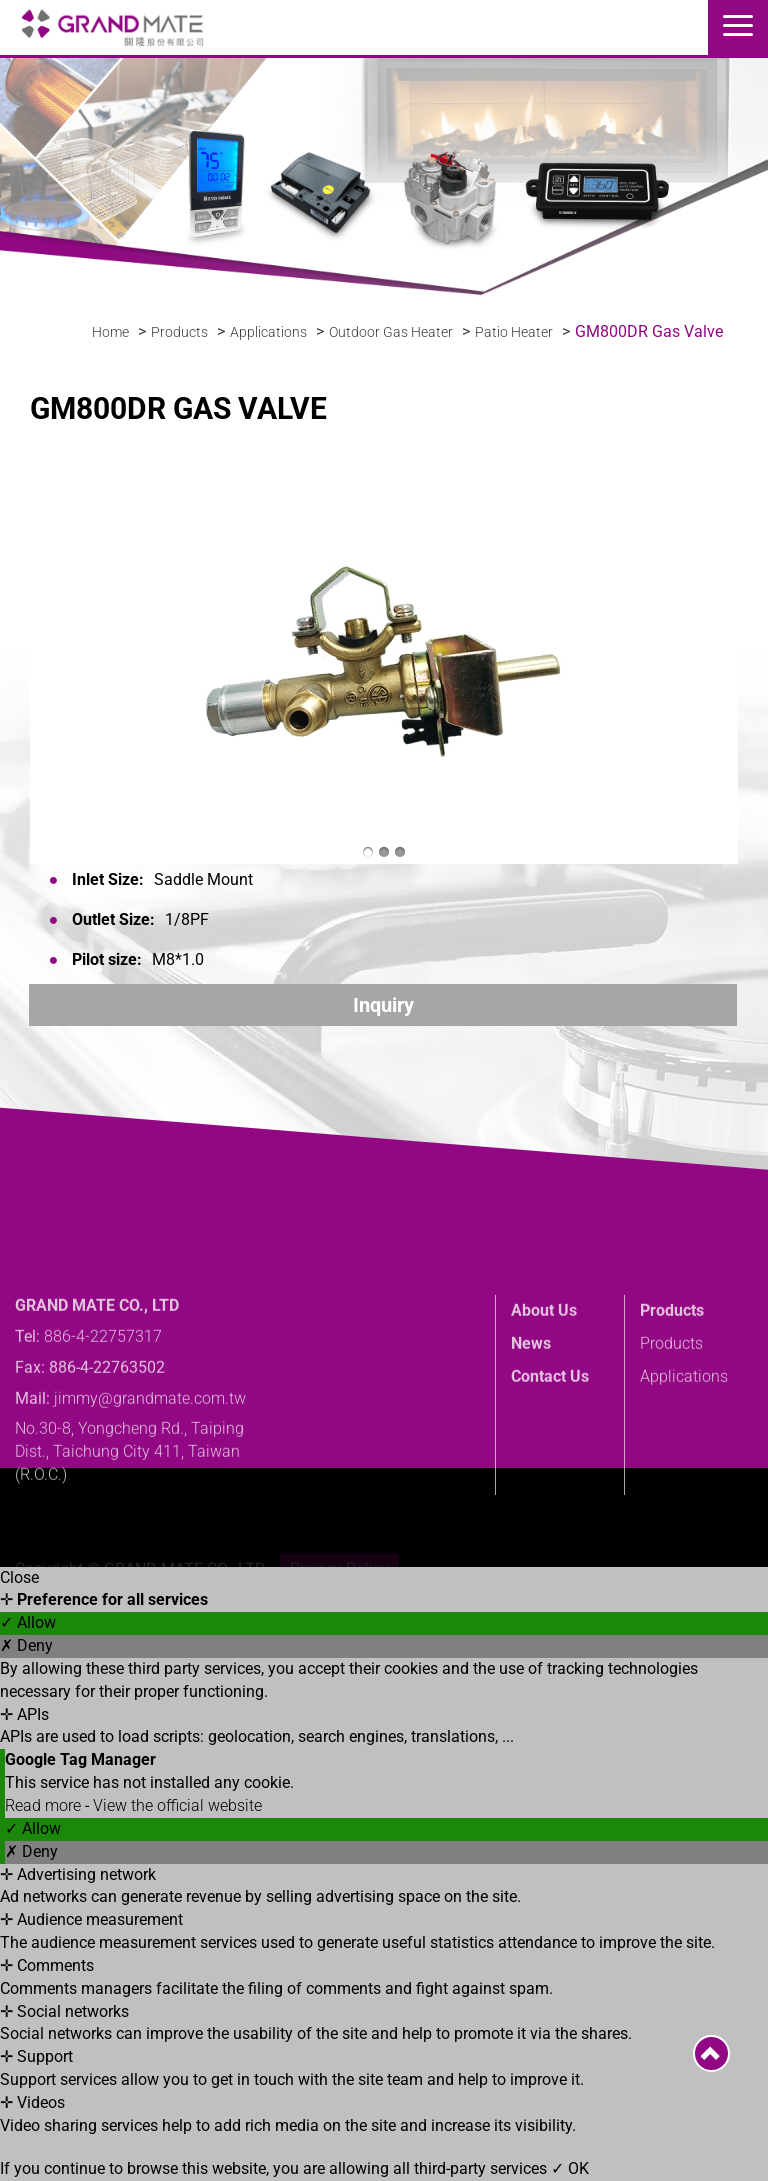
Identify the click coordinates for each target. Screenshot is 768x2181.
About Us (544, 1354)
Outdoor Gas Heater (391, 332)
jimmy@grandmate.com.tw (150, 1442)
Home (110, 332)
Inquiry (383, 1005)
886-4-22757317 (103, 1380)
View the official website (177, 1805)
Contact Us (550, 1420)
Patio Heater (514, 332)
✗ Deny (26, 1645)
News (531, 1387)
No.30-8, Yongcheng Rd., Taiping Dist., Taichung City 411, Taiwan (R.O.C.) (129, 1496)
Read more (45, 1805)
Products (179, 332)
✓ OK (570, 2168)
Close (19, 1577)
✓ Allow (28, 1622)
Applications (268, 332)
